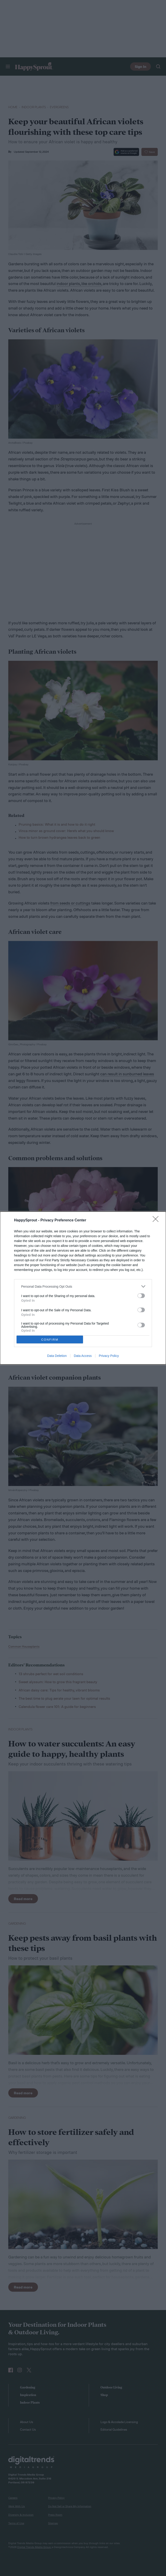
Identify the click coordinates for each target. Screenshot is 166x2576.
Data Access (83, 1356)
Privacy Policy (109, 1356)
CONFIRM (49, 1339)
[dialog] (83, 1288)
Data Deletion (57, 1356)
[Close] (157, 1220)
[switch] (141, 1295)
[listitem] (83, 1286)
